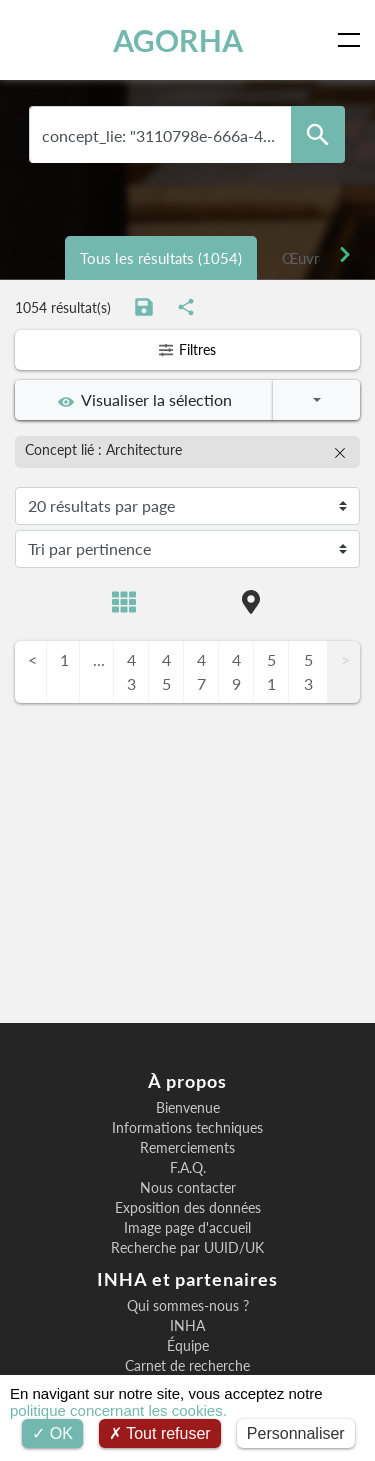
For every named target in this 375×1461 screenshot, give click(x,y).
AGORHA (178, 40)
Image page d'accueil (187, 1228)
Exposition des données (188, 1208)
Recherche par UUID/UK (187, 1248)
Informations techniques (187, 1128)
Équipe (188, 1346)
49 (236, 671)
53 (308, 671)
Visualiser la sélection (145, 400)
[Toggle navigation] (353, 40)
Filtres (187, 349)
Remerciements (187, 1148)
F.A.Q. (188, 1168)
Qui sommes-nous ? (188, 1306)
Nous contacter (188, 1188)
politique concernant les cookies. (118, 1410)
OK (52, 1433)
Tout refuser (160, 1433)
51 (271, 671)
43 (131, 671)
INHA (187, 1326)
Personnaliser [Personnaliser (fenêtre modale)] (296, 1433)
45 (166, 671)
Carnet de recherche (187, 1366)
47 (201, 671)
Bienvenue (188, 1108)
